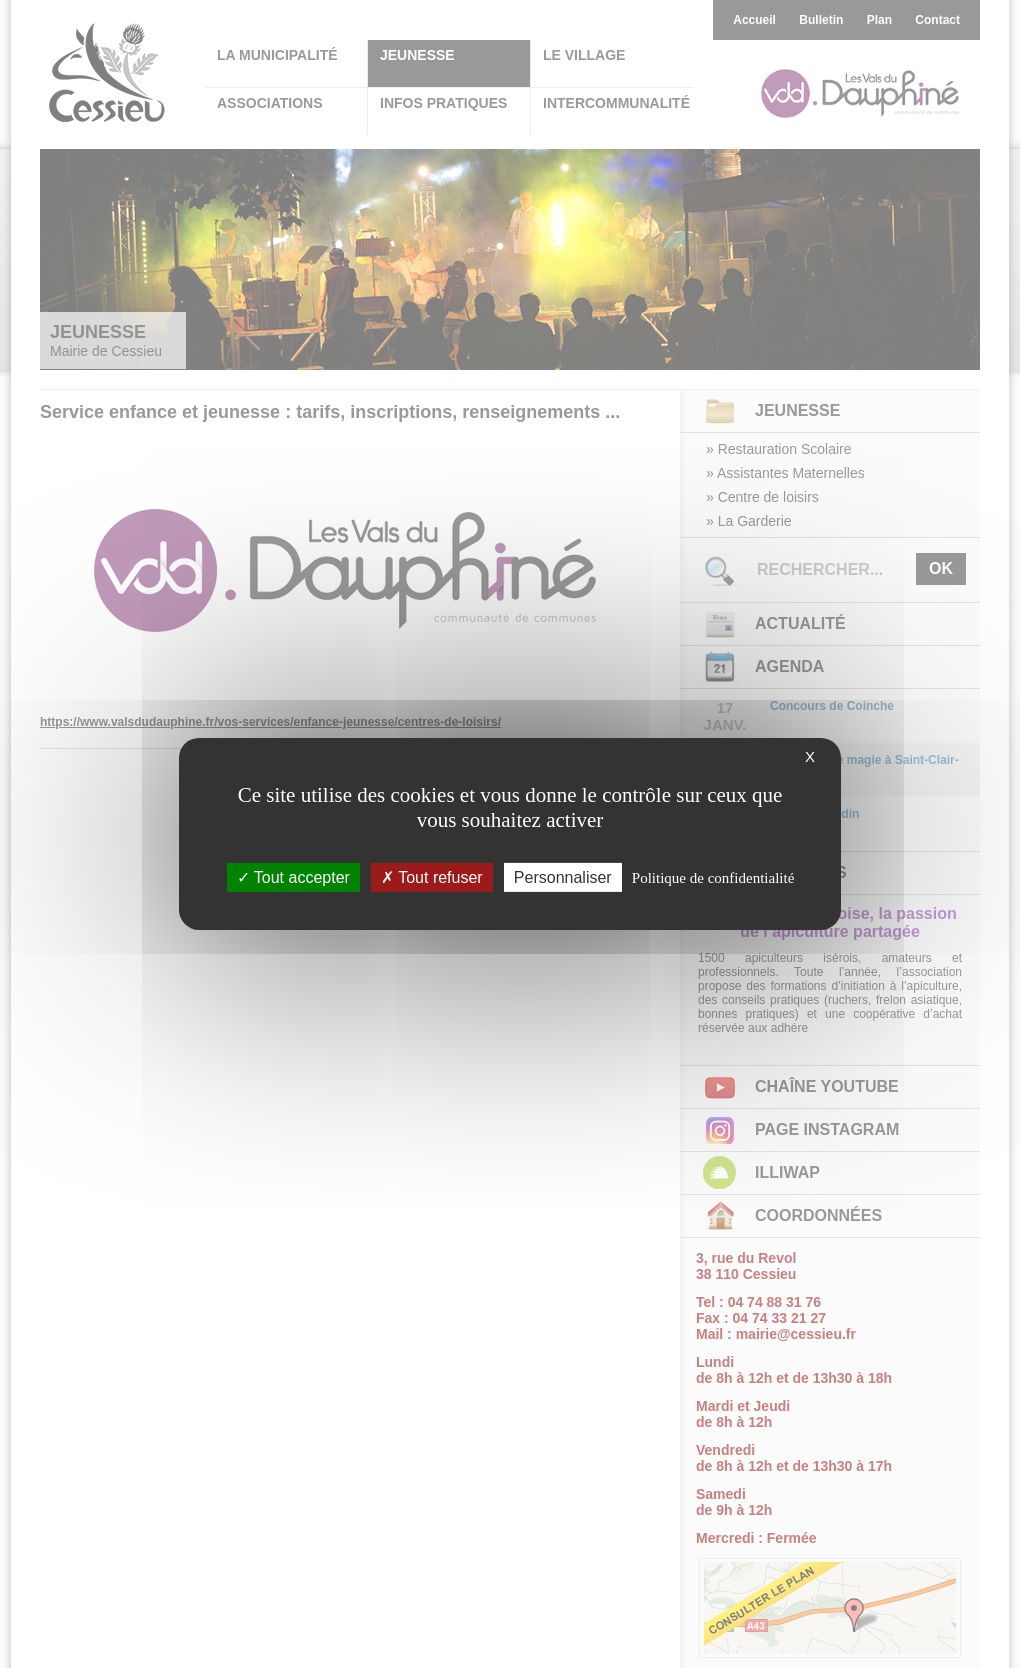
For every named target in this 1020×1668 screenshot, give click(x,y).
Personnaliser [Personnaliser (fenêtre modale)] (563, 877)
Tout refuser (432, 877)
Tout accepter (293, 877)
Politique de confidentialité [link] (713, 878)
